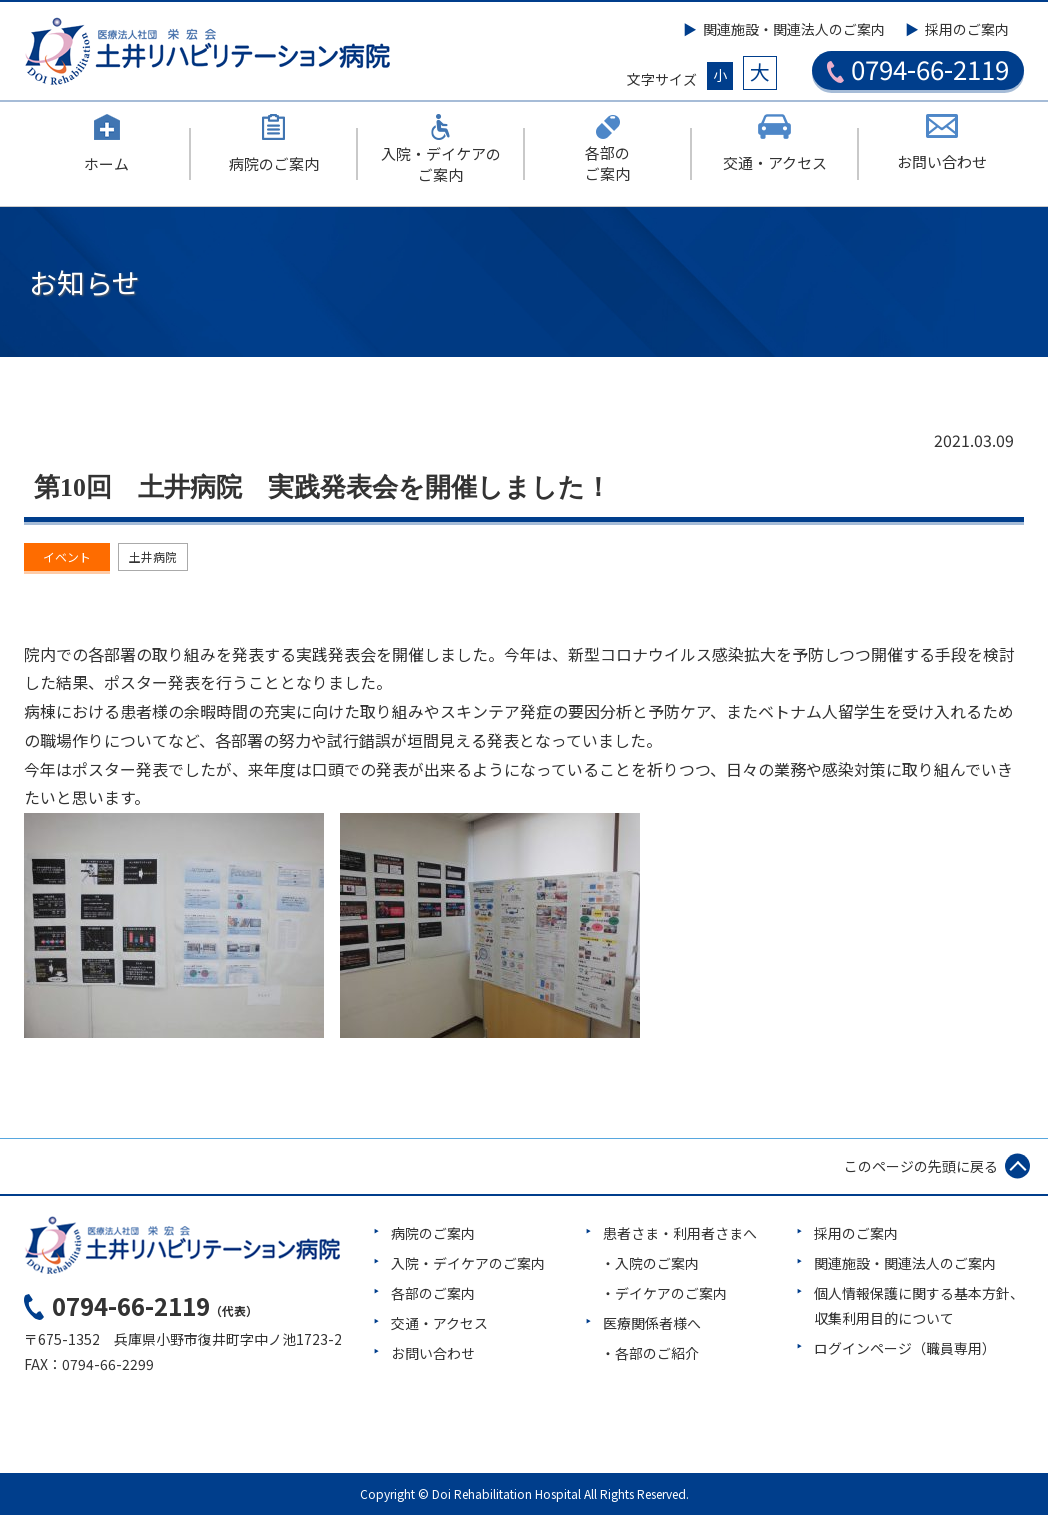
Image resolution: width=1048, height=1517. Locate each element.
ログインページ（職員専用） (905, 1351)
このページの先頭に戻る (921, 1168)
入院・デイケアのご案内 (468, 1265)
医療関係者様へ (652, 1326)
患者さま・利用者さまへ (680, 1235)
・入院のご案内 (650, 1265)
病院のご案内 (433, 1235)
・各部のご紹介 (650, 1356)
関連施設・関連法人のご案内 (794, 29)
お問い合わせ (433, 1356)
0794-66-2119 (918, 69)
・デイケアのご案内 (664, 1296)
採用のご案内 (967, 29)
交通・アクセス (439, 1326)
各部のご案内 (433, 1296)
